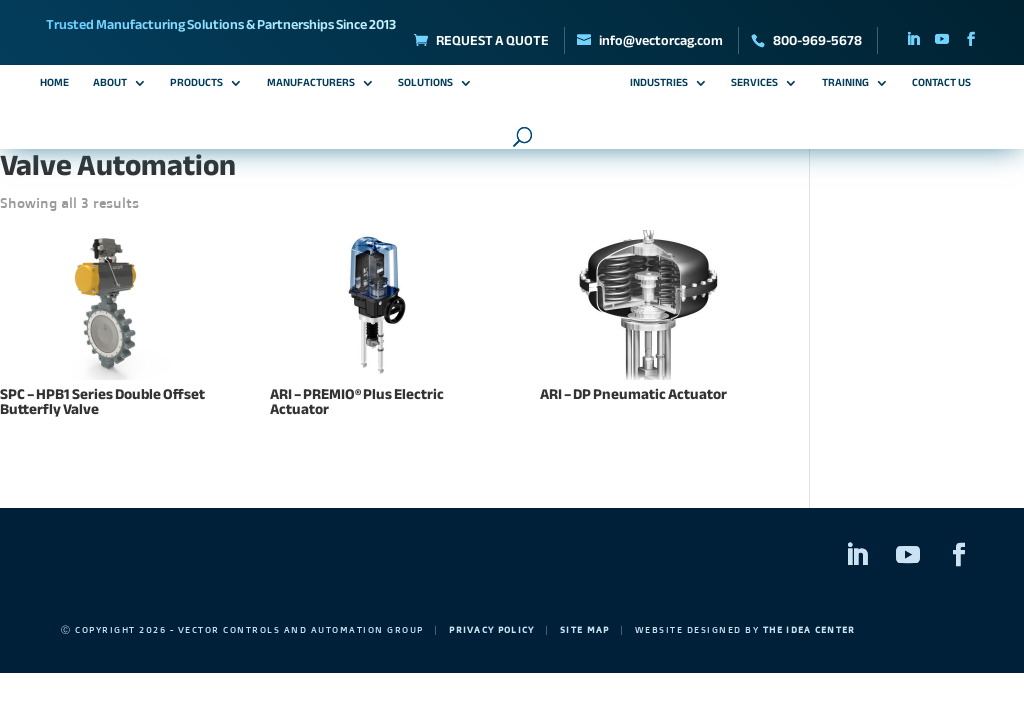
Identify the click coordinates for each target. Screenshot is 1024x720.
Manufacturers (311, 84)
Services (754, 84)
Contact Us (941, 84)
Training (845, 84)
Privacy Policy (493, 629)
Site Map (588, 629)
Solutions (425, 84)
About (110, 84)
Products (196, 84)
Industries (659, 84)
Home (54, 84)
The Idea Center (815, 629)
